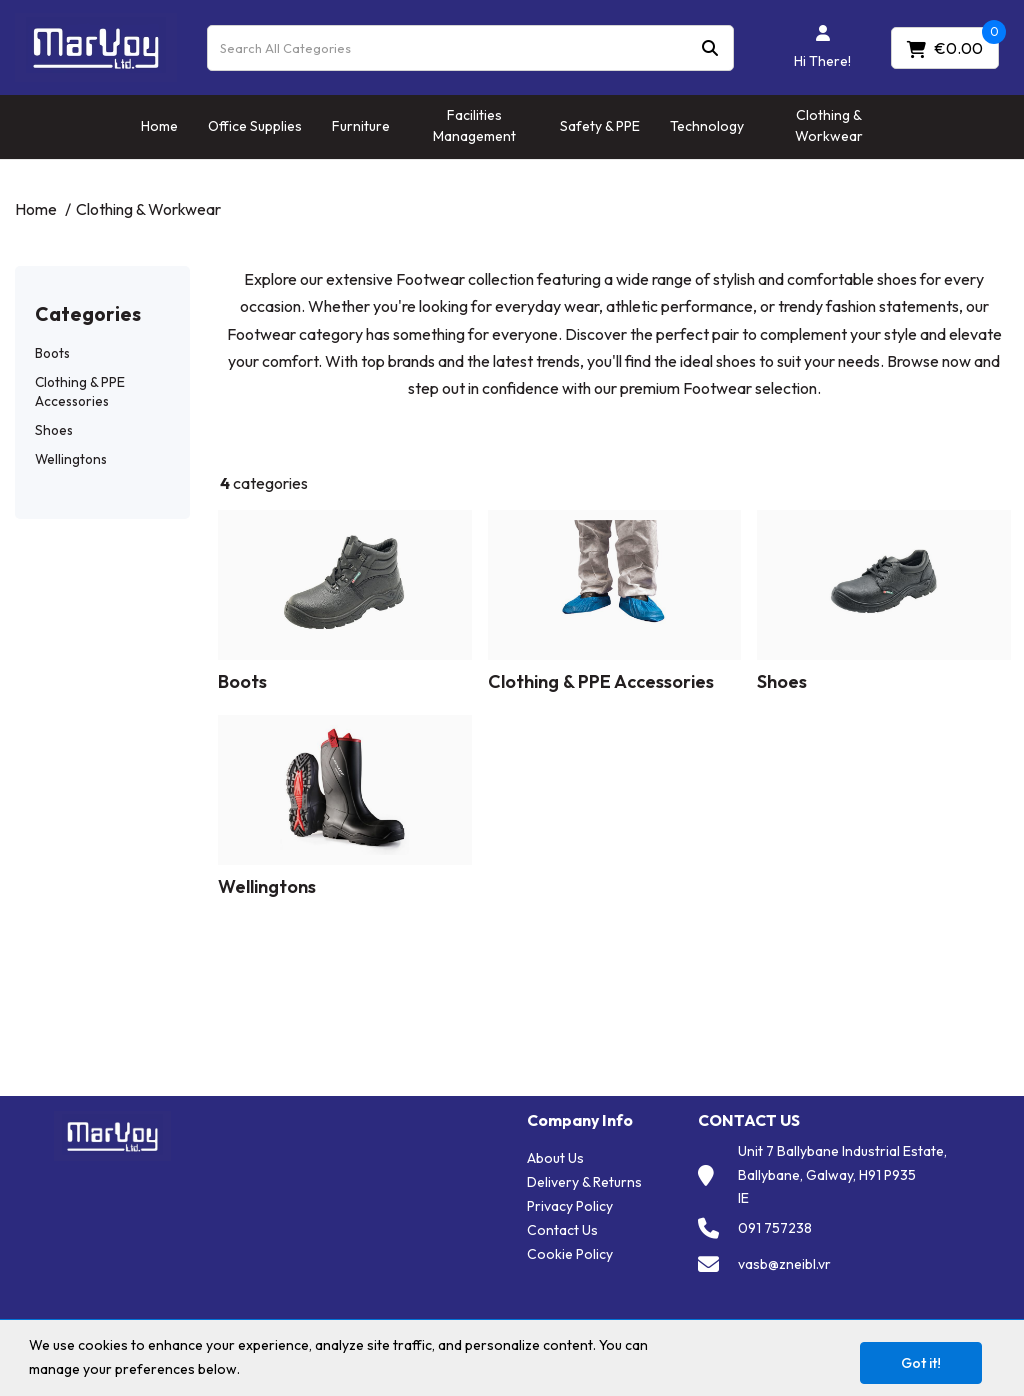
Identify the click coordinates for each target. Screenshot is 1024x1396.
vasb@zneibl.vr (784, 1264)
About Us (555, 1158)
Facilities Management (474, 125)
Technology (707, 126)
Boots (52, 353)
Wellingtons (71, 459)
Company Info (580, 1120)
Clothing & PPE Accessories (80, 391)
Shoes (54, 430)
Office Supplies (255, 126)
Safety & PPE (600, 126)
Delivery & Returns (584, 1182)
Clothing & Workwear (829, 125)
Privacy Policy (570, 1206)
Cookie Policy (570, 1254)
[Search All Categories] (470, 48)
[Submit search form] (710, 47)
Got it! (921, 1363)
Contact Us (562, 1230)
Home (159, 126)
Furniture (361, 126)
